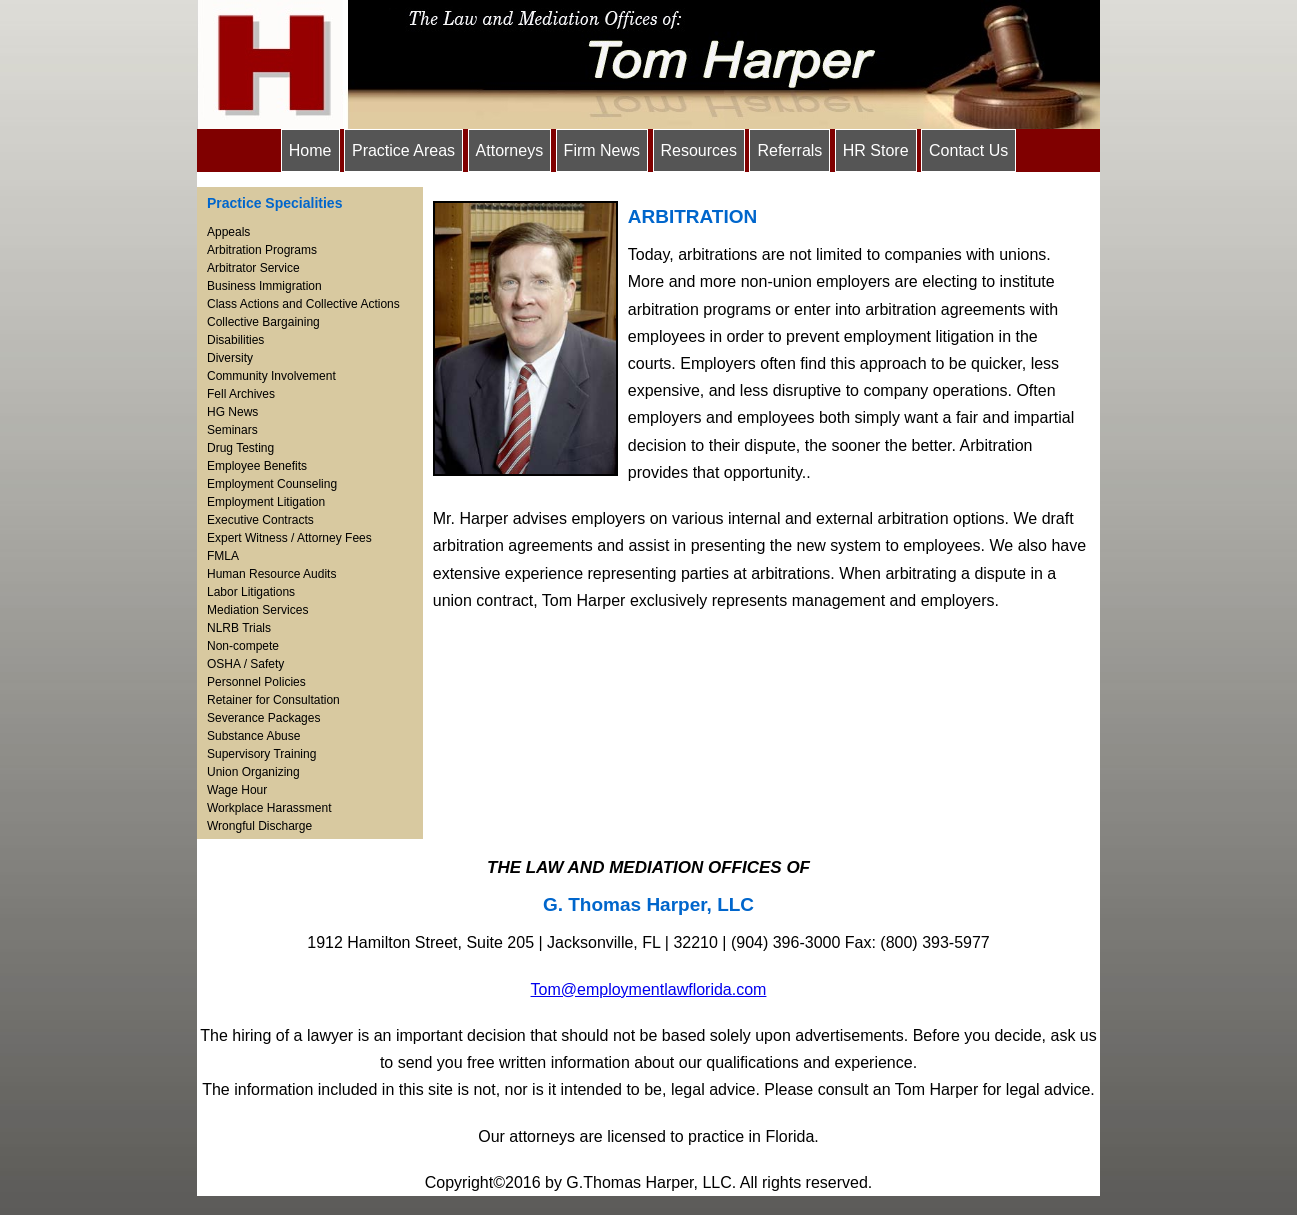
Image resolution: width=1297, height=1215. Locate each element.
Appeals (228, 232)
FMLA (223, 556)
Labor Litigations (251, 592)
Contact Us (968, 150)
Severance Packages (263, 718)
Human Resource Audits (271, 574)
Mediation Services (257, 610)
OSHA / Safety (245, 664)
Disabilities (235, 340)
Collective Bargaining (263, 322)
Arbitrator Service (253, 268)
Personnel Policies (256, 682)
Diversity (230, 358)
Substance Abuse (253, 736)
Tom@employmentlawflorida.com (649, 989)
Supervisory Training (261, 754)
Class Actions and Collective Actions (303, 304)
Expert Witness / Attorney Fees (289, 538)
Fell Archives (241, 394)
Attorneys (510, 150)
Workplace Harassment (269, 808)
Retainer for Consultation (273, 700)
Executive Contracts (260, 520)
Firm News (602, 150)
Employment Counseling (272, 484)
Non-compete (243, 646)
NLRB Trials (239, 628)
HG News (232, 412)
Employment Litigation (266, 502)
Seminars (232, 430)
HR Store (876, 150)
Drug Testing (240, 448)
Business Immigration (264, 286)
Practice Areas (403, 150)
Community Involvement (271, 376)
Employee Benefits (257, 466)
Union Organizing (253, 772)
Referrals (789, 150)
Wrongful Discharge (259, 826)
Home (310, 150)
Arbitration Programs (262, 250)
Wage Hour (237, 790)
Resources (699, 150)
